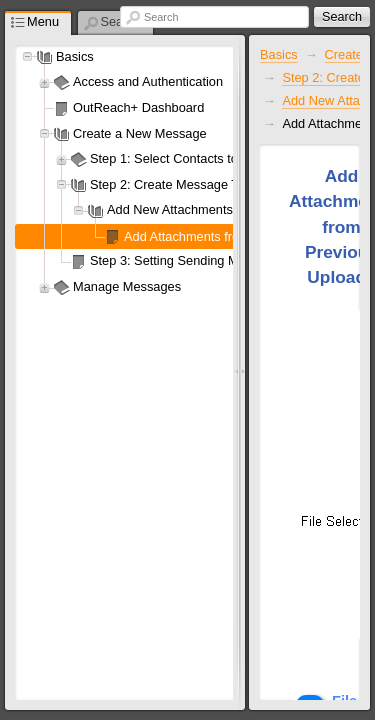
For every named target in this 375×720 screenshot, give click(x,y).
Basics (279, 54)
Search (161, 17)
